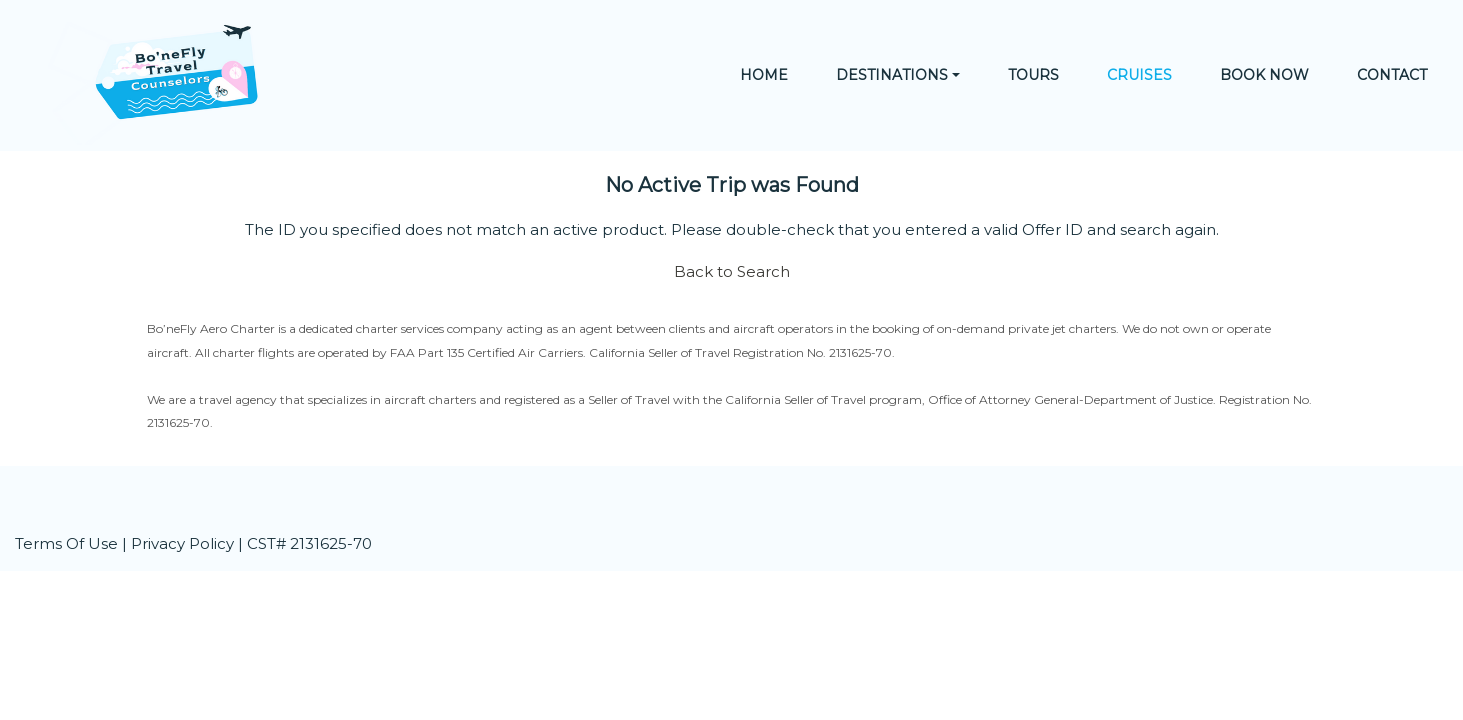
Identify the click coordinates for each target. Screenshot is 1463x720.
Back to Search (732, 271)
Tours (1033, 75)
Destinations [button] (892, 75)
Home (764, 75)
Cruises (1139, 75)
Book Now (1264, 75)
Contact (1392, 75)
